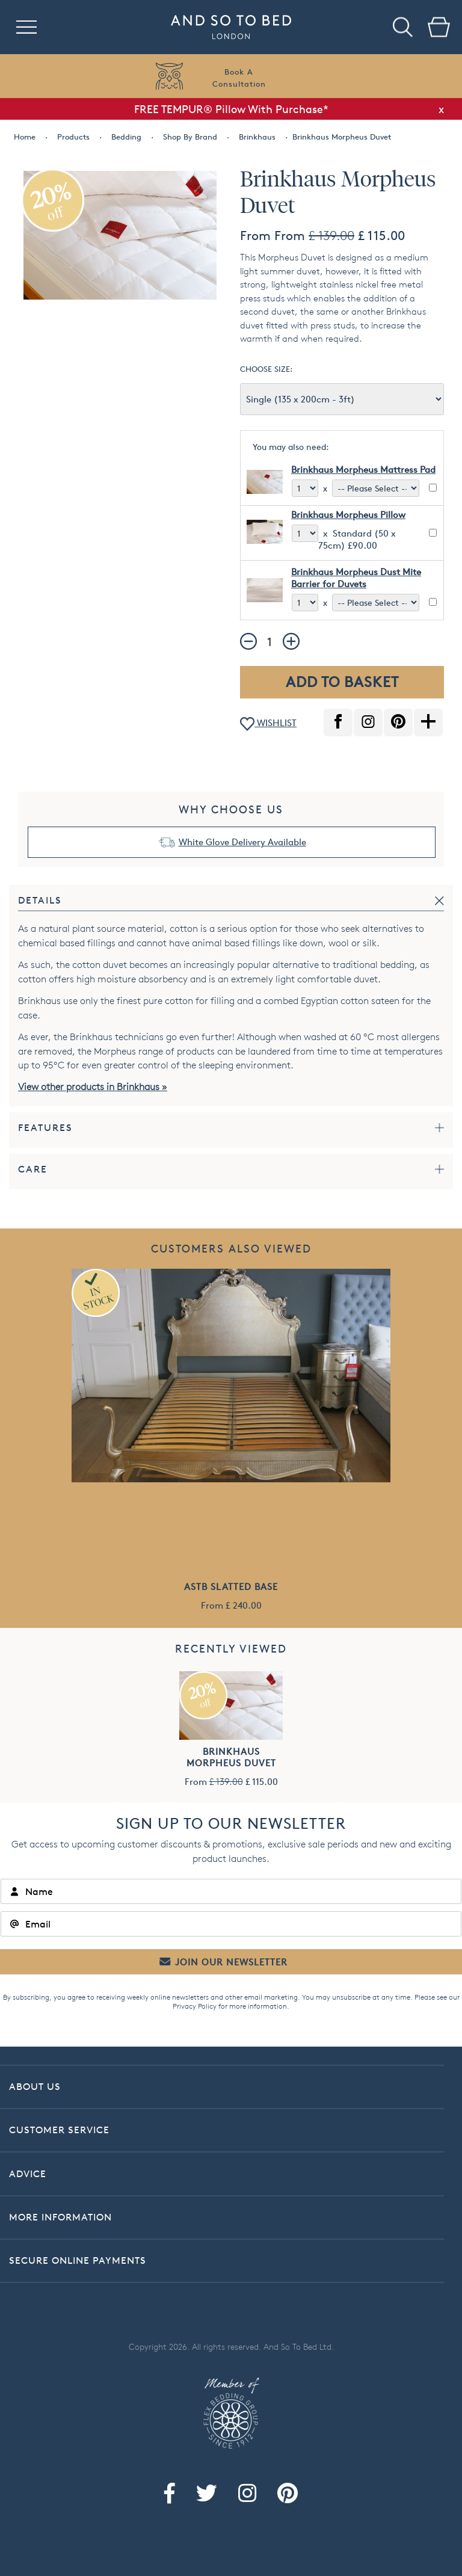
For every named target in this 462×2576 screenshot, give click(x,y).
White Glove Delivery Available (242, 842)
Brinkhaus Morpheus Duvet (231, 1757)
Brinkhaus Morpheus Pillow (348, 514)
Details (40, 900)
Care (33, 1169)
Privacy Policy (195, 2006)
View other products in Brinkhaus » (92, 1086)
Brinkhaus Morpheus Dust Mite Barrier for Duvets (356, 578)
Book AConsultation (239, 77)
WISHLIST (268, 724)
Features (45, 1127)
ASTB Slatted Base (231, 1586)
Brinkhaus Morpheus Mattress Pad (363, 469)
